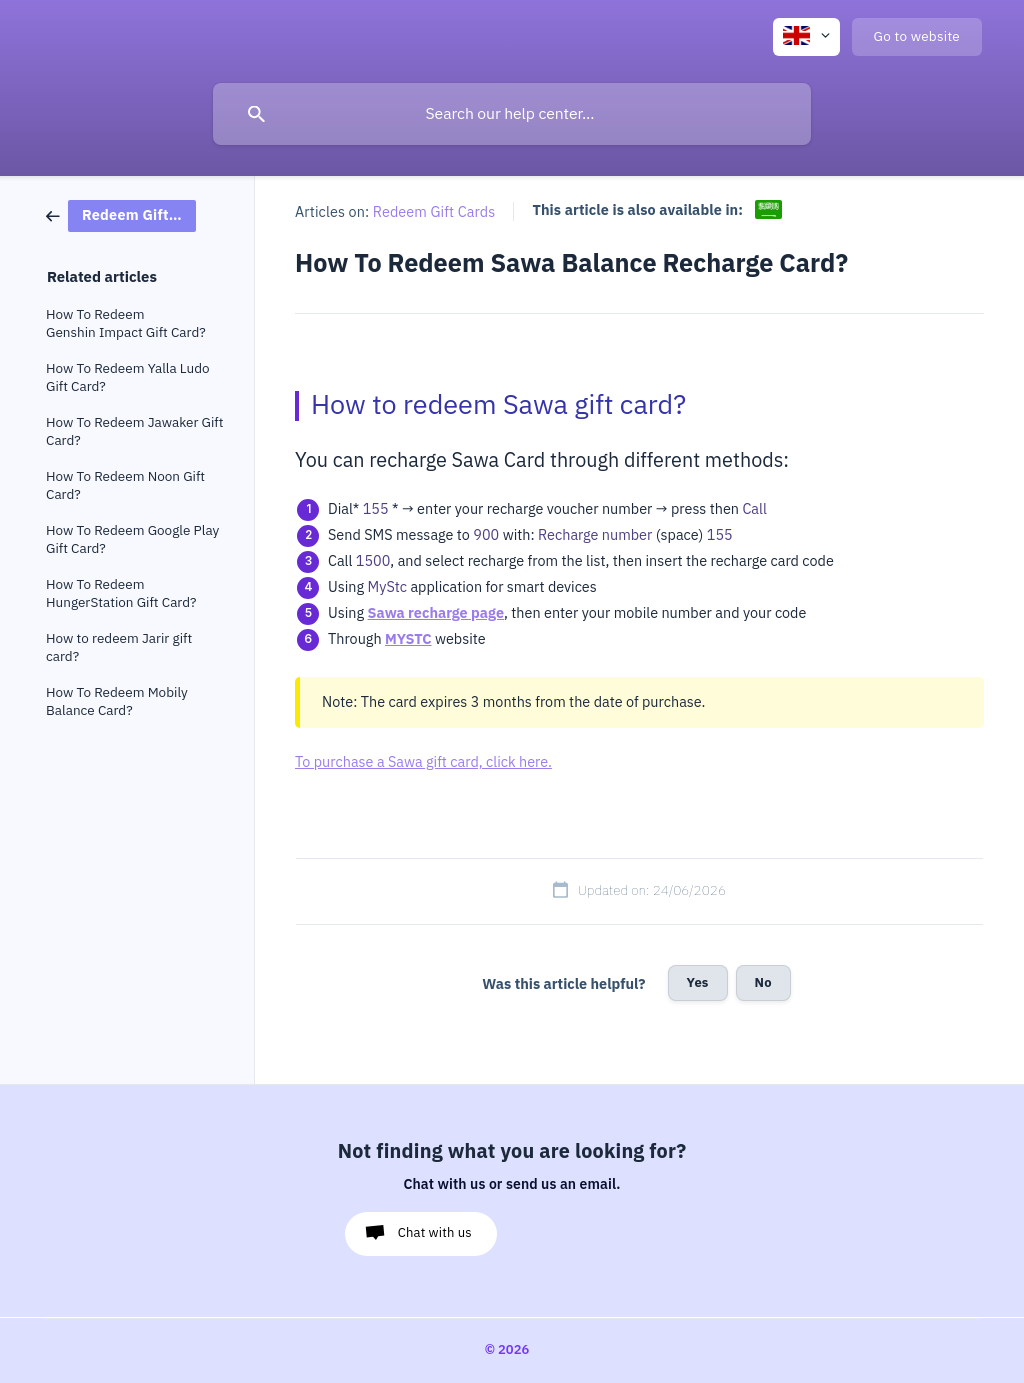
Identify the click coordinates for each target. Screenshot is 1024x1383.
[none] (806, 37)
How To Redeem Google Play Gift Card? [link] (132, 539)
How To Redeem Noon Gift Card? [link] (125, 485)
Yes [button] (698, 982)
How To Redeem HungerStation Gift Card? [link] (121, 593)
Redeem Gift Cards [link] (434, 212)
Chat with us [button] (435, 1232)
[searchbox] (512, 114)
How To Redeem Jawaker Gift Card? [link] (134, 431)
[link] (121, 214)
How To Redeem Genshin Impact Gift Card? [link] (126, 323)
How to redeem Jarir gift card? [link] (119, 647)
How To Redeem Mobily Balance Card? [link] (117, 701)
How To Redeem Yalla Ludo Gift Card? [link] (128, 377)
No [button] (763, 982)
